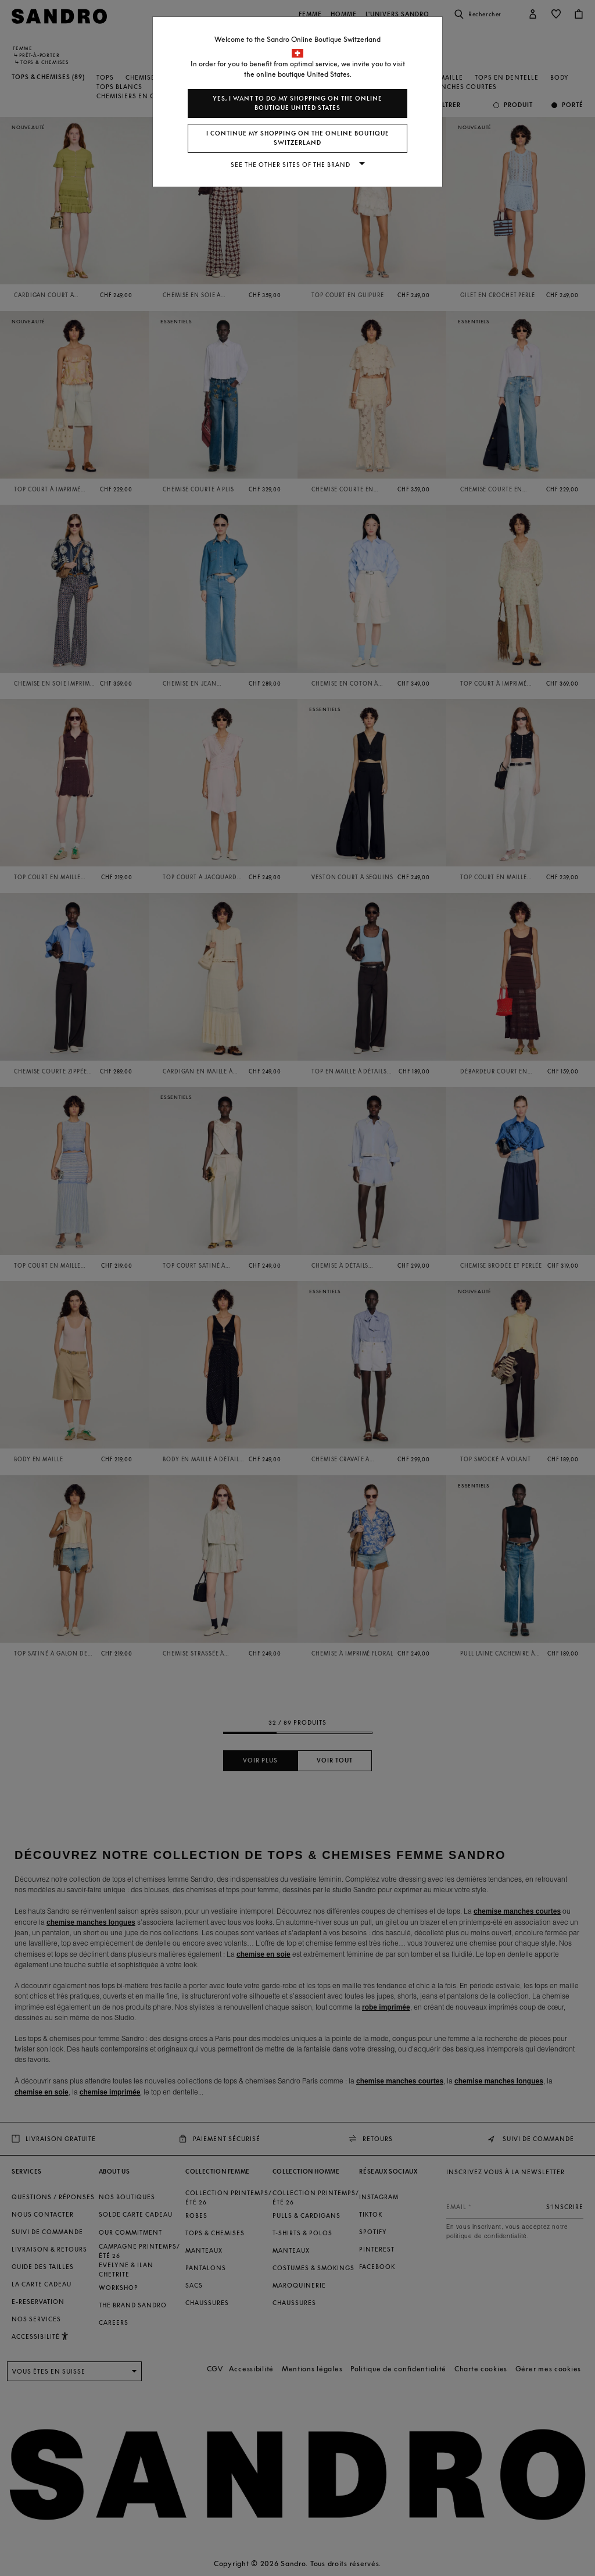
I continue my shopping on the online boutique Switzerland (297, 138)
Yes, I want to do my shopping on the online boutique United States (297, 103)
